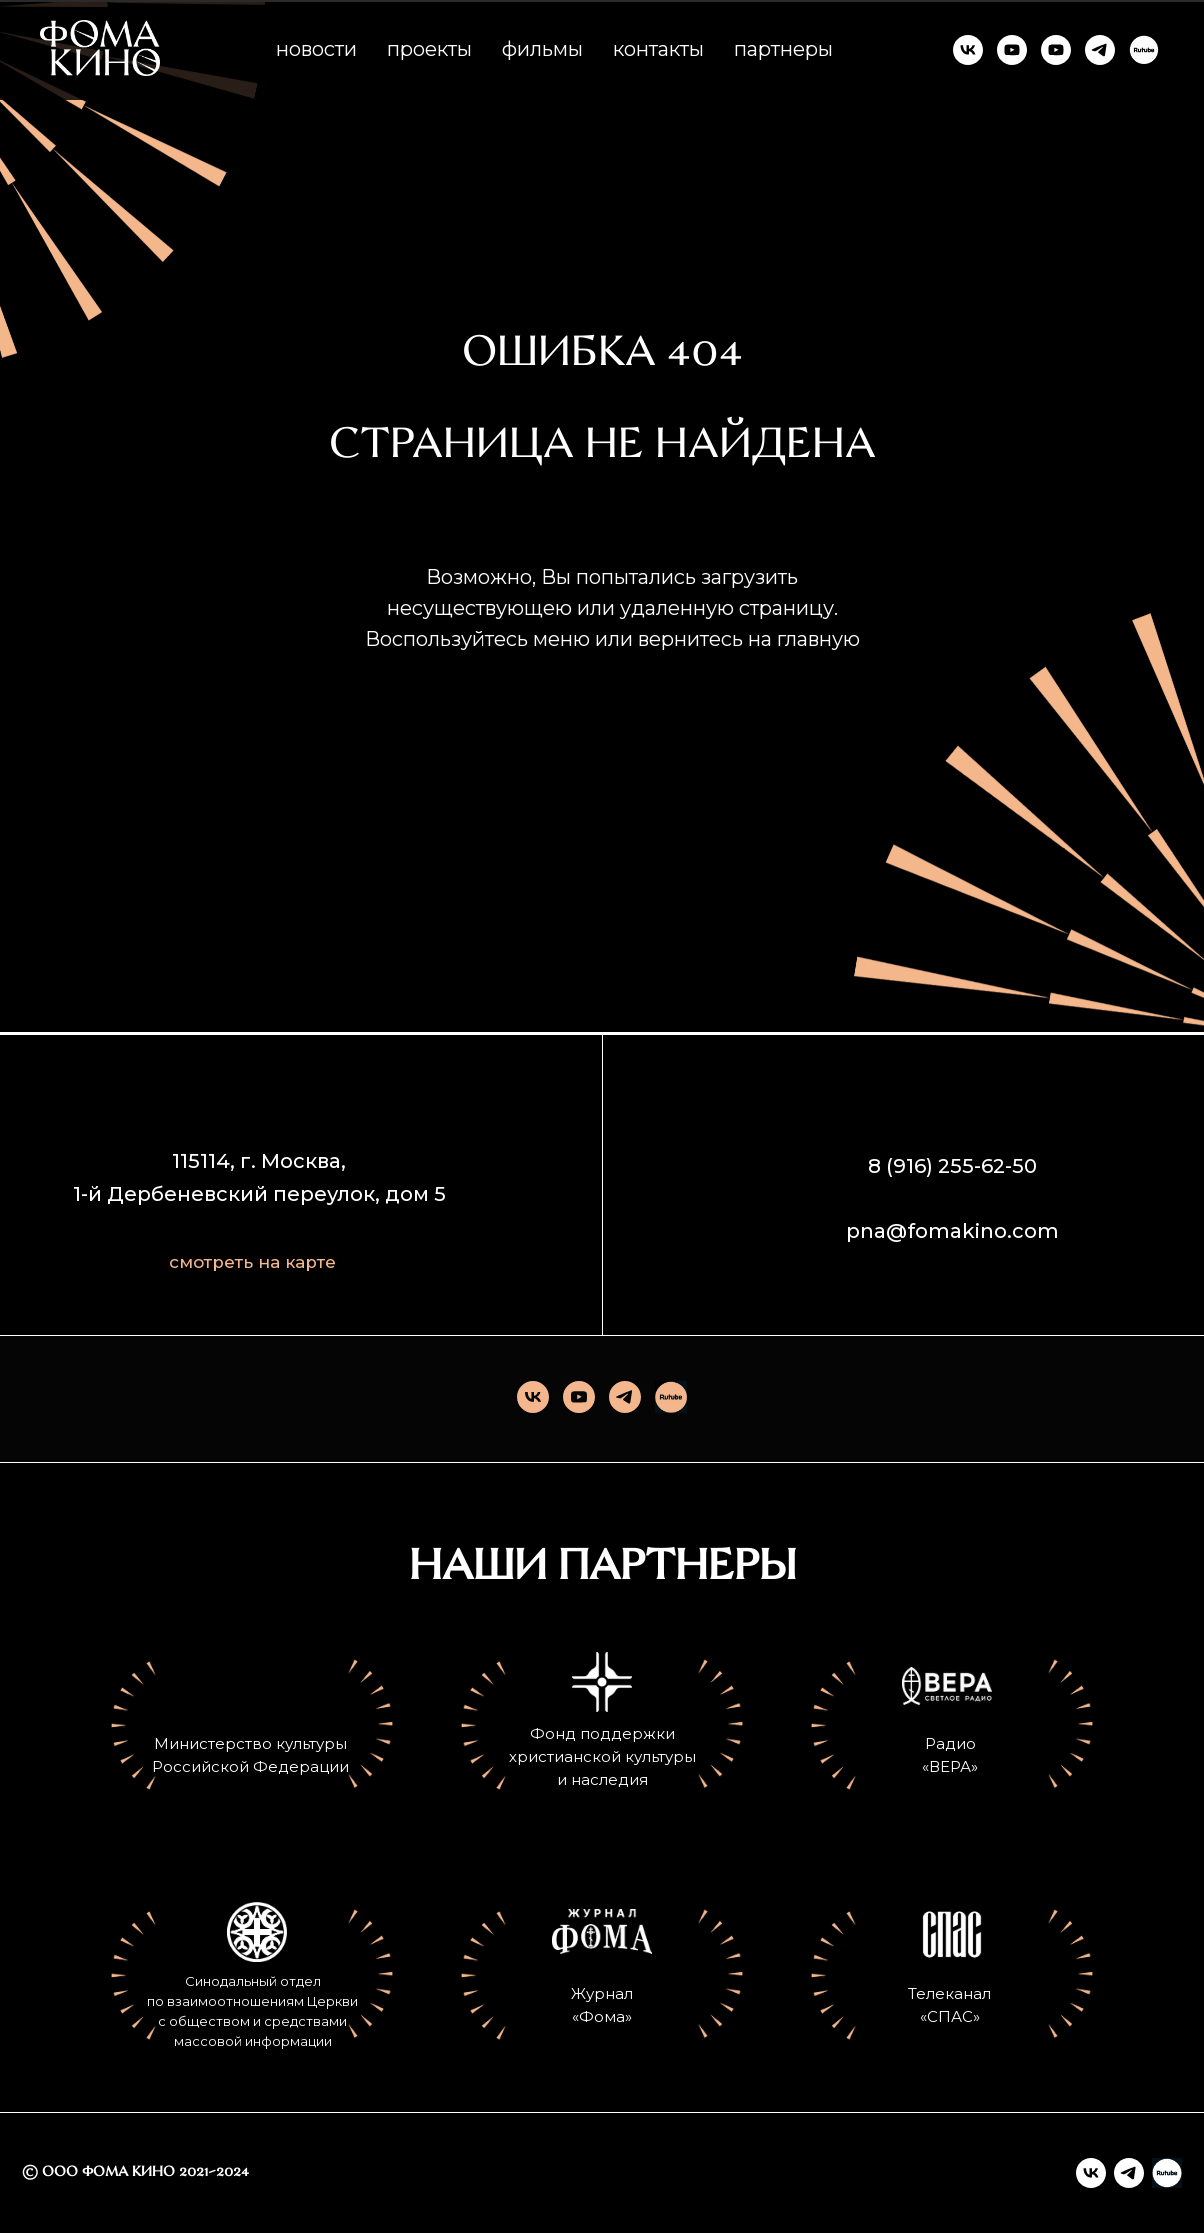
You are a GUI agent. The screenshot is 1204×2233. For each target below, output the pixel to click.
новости (316, 49)
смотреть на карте (252, 1262)
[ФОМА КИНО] (968, 50)
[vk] (533, 1397)
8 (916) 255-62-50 (952, 1166)
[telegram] (625, 1397)
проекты (429, 49)
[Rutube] (671, 1397)
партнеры (783, 49)
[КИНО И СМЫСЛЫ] (1056, 50)
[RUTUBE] (1144, 50)
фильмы (542, 49)
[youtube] (579, 1397)
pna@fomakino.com (952, 1231)
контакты (658, 49)
